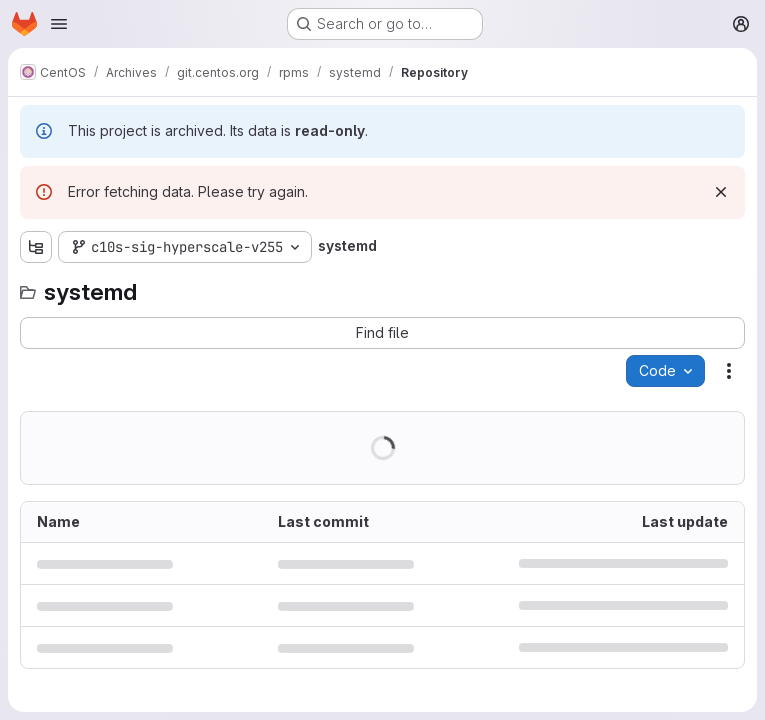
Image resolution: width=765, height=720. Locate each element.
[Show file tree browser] (36, 247)
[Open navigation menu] (59, 24)
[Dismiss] (721, 192)
